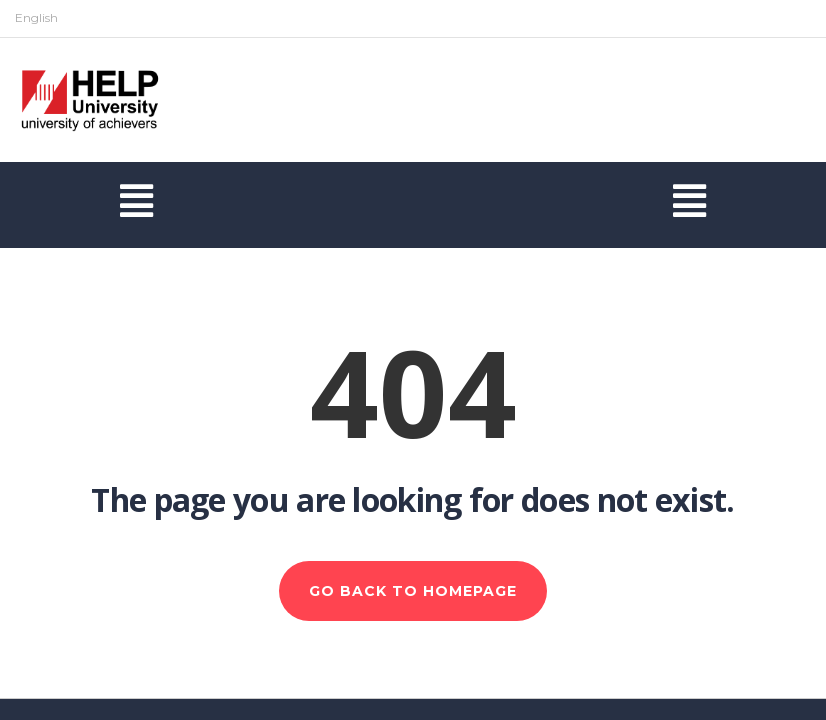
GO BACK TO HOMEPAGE (413, 591)
